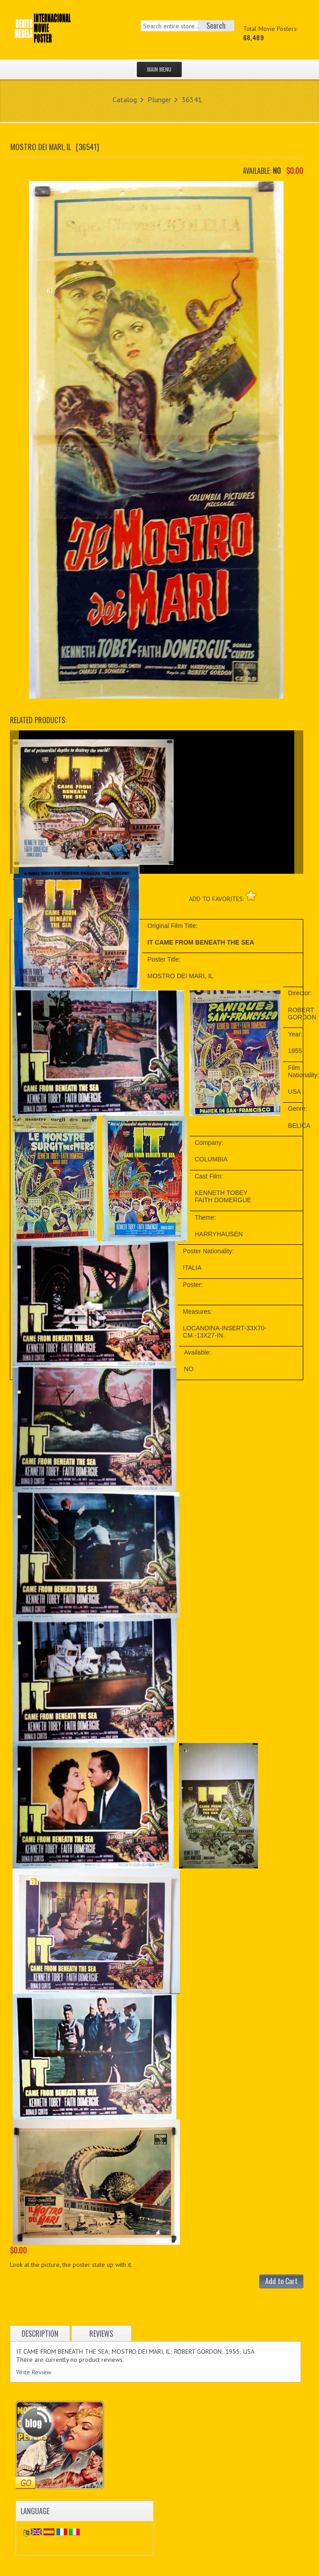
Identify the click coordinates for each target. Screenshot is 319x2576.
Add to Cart (281, 2281)
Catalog (125, 99)
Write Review (33, 2372)
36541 (192, 99)
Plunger (159, 99)
